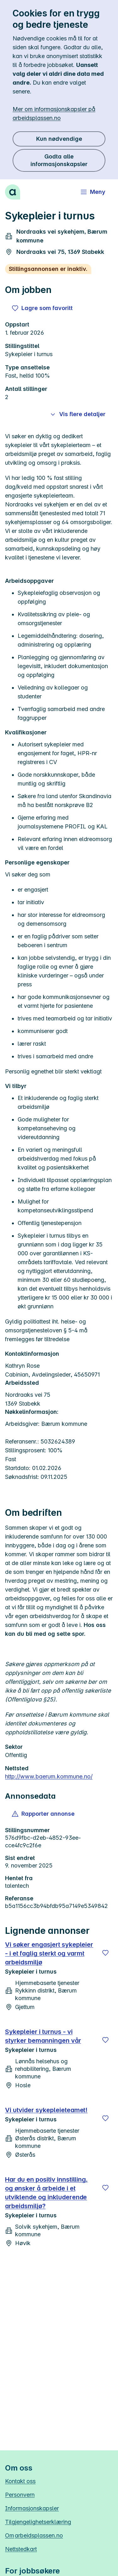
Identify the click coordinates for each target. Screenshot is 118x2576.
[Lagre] (105, 1952)
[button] (43, 1813)
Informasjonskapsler (32, 2508)
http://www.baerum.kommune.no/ (49, 1776)
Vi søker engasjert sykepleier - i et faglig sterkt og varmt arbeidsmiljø (49, 1953)
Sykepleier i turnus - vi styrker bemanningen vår (43, 2036)
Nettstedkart (21, 2549)
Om (34, 2535)
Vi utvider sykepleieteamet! (46, 2110)
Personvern (20, 2494)
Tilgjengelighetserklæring (38, 2522)
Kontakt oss (20, 2481)
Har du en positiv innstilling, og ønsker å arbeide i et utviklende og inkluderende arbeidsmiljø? (46, 2193)
